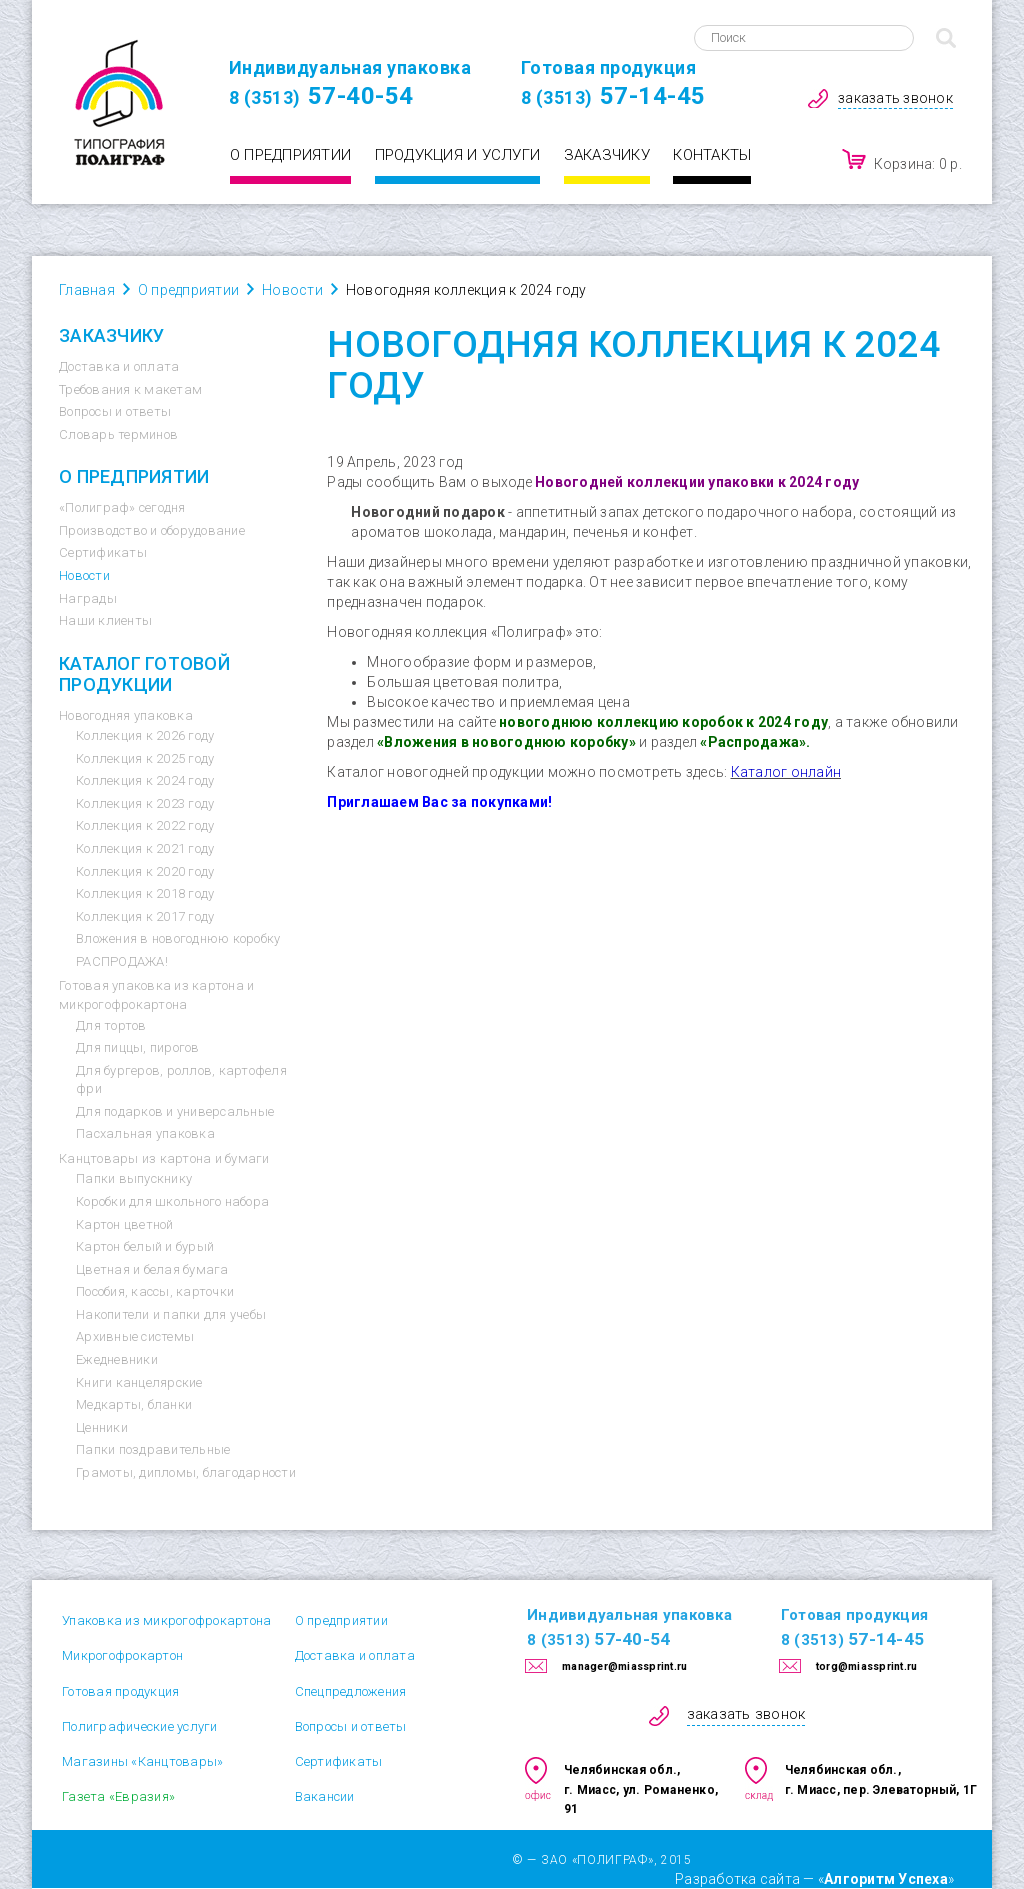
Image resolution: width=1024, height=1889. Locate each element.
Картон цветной (125, 1224)
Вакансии (325, 1796)
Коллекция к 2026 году (145, 735)
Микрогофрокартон (122, 1655)
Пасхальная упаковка (145, 1133)
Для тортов (111, 1025)
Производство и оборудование (152, 530)
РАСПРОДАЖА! (122, 961)
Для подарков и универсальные (175, 1111)
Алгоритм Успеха (886, 1879)
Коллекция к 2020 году (145, 871)
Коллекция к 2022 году (145, 825)
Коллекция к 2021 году (145, 848)
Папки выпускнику (134, 1178)
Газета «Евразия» (118, 1796)
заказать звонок (895, 98)
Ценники (102, 1427)
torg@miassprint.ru (867, 1666)
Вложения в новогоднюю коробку (178, 938)
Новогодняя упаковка (126, 715)
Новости (84, 575)
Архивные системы (135, 1336)
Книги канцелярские (139, 1382)
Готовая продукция (120, 1691)
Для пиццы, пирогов (138, 1047)
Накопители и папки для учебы (171, 1314)
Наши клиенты (105, 620)
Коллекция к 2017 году (145, 916)
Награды (88, 598)
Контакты (712, 155)
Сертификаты (103, 552)
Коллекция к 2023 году (145, 803)
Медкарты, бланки (134, 1404)
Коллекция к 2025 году (145, 758)
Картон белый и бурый (145, 1246)
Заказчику (607, 155)
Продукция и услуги (458, 155)
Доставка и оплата (119, 366)
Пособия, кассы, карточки (155, 1291)
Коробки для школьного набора (172, 1201)
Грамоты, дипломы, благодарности (186, 1472)
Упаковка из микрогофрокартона (166, 1620)
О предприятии (290, 155)
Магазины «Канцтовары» (142, 1761)
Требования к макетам (130, 389)
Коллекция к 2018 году (145, 893)
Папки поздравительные (153, 1449)
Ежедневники (117, 1359)
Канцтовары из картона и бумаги (164, 1158)
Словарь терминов (118, 434)
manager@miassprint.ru (624, 1666)
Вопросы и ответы (115, 411)
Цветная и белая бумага (152, 1269)
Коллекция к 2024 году (145, 780)
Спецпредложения (351, 1691)
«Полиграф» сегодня (122, 507)
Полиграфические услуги (140, 1726)
